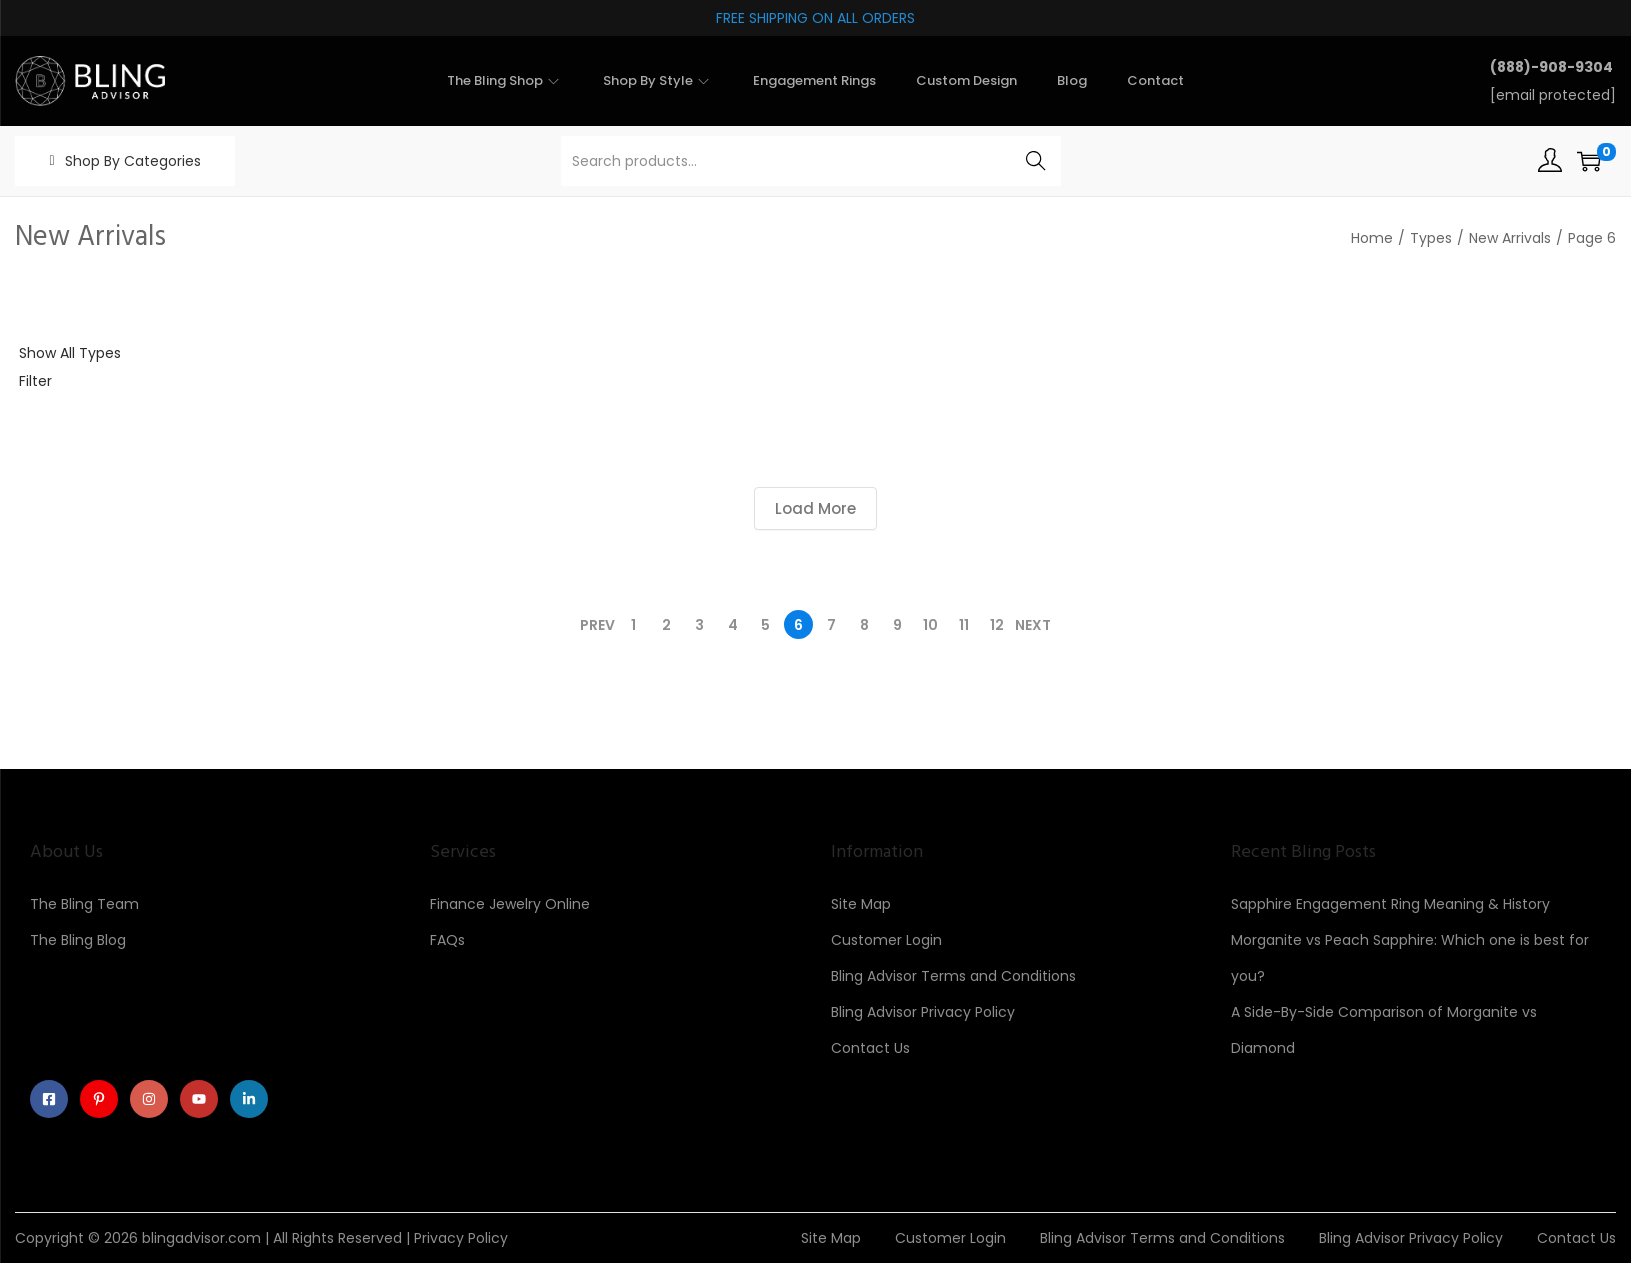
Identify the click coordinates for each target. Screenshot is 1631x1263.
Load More (815, 508)
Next (1033, 625)
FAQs (447, 940)
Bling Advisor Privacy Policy (923, 1012)
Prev (597, 625)
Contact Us (870, 1048)
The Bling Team (84, 904)
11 (964, 625)
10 (930, 625)
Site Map (861, 904)
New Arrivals (1510, 238)
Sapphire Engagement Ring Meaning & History (1390, 904)
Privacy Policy (461, 1238)
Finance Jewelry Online (510, 904)
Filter (35, 381)
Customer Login (886, 940)
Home (1372, 238)
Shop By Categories (133, 161)
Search (1035, 161)
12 (997, 625)
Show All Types (70, 353)
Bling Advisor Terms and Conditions (953, 976)
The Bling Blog (78, 940)
